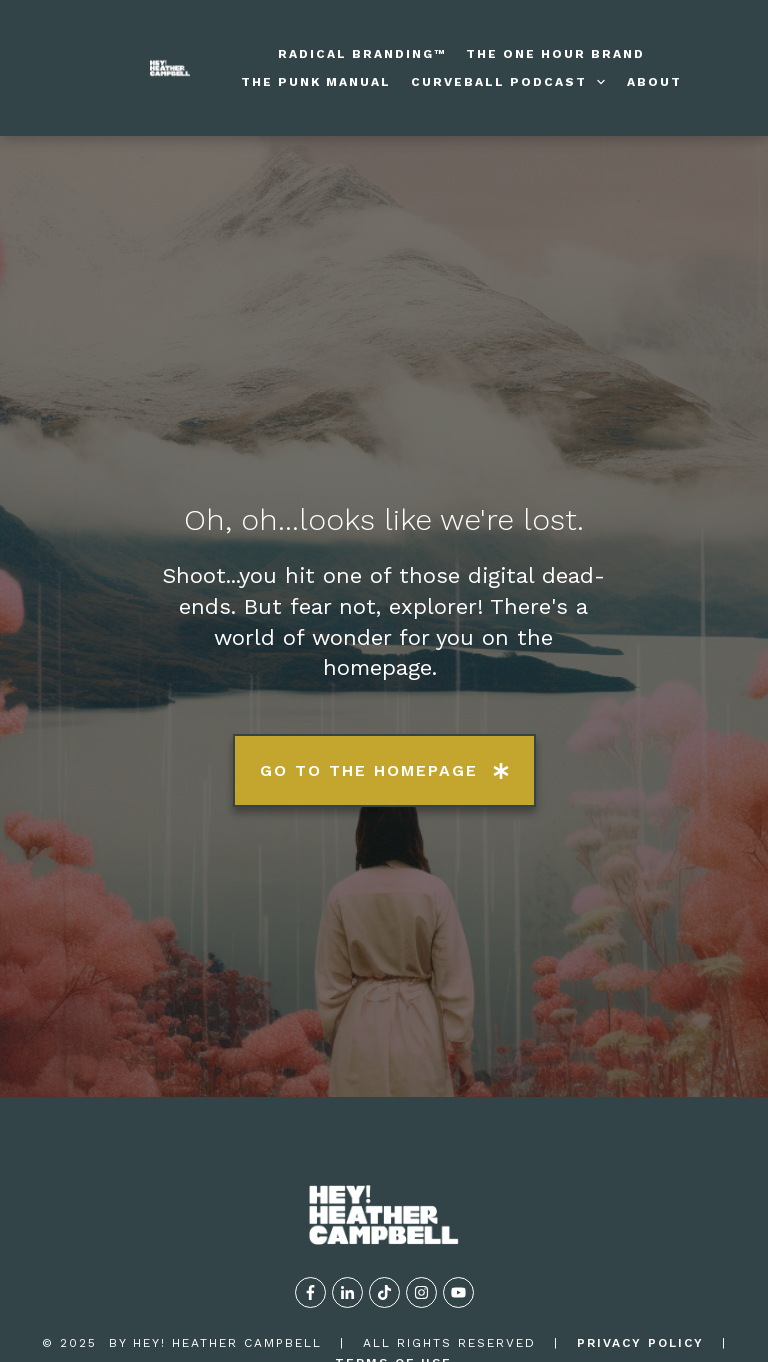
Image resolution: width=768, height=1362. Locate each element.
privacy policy (640, 1249)
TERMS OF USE (393, 1270)
